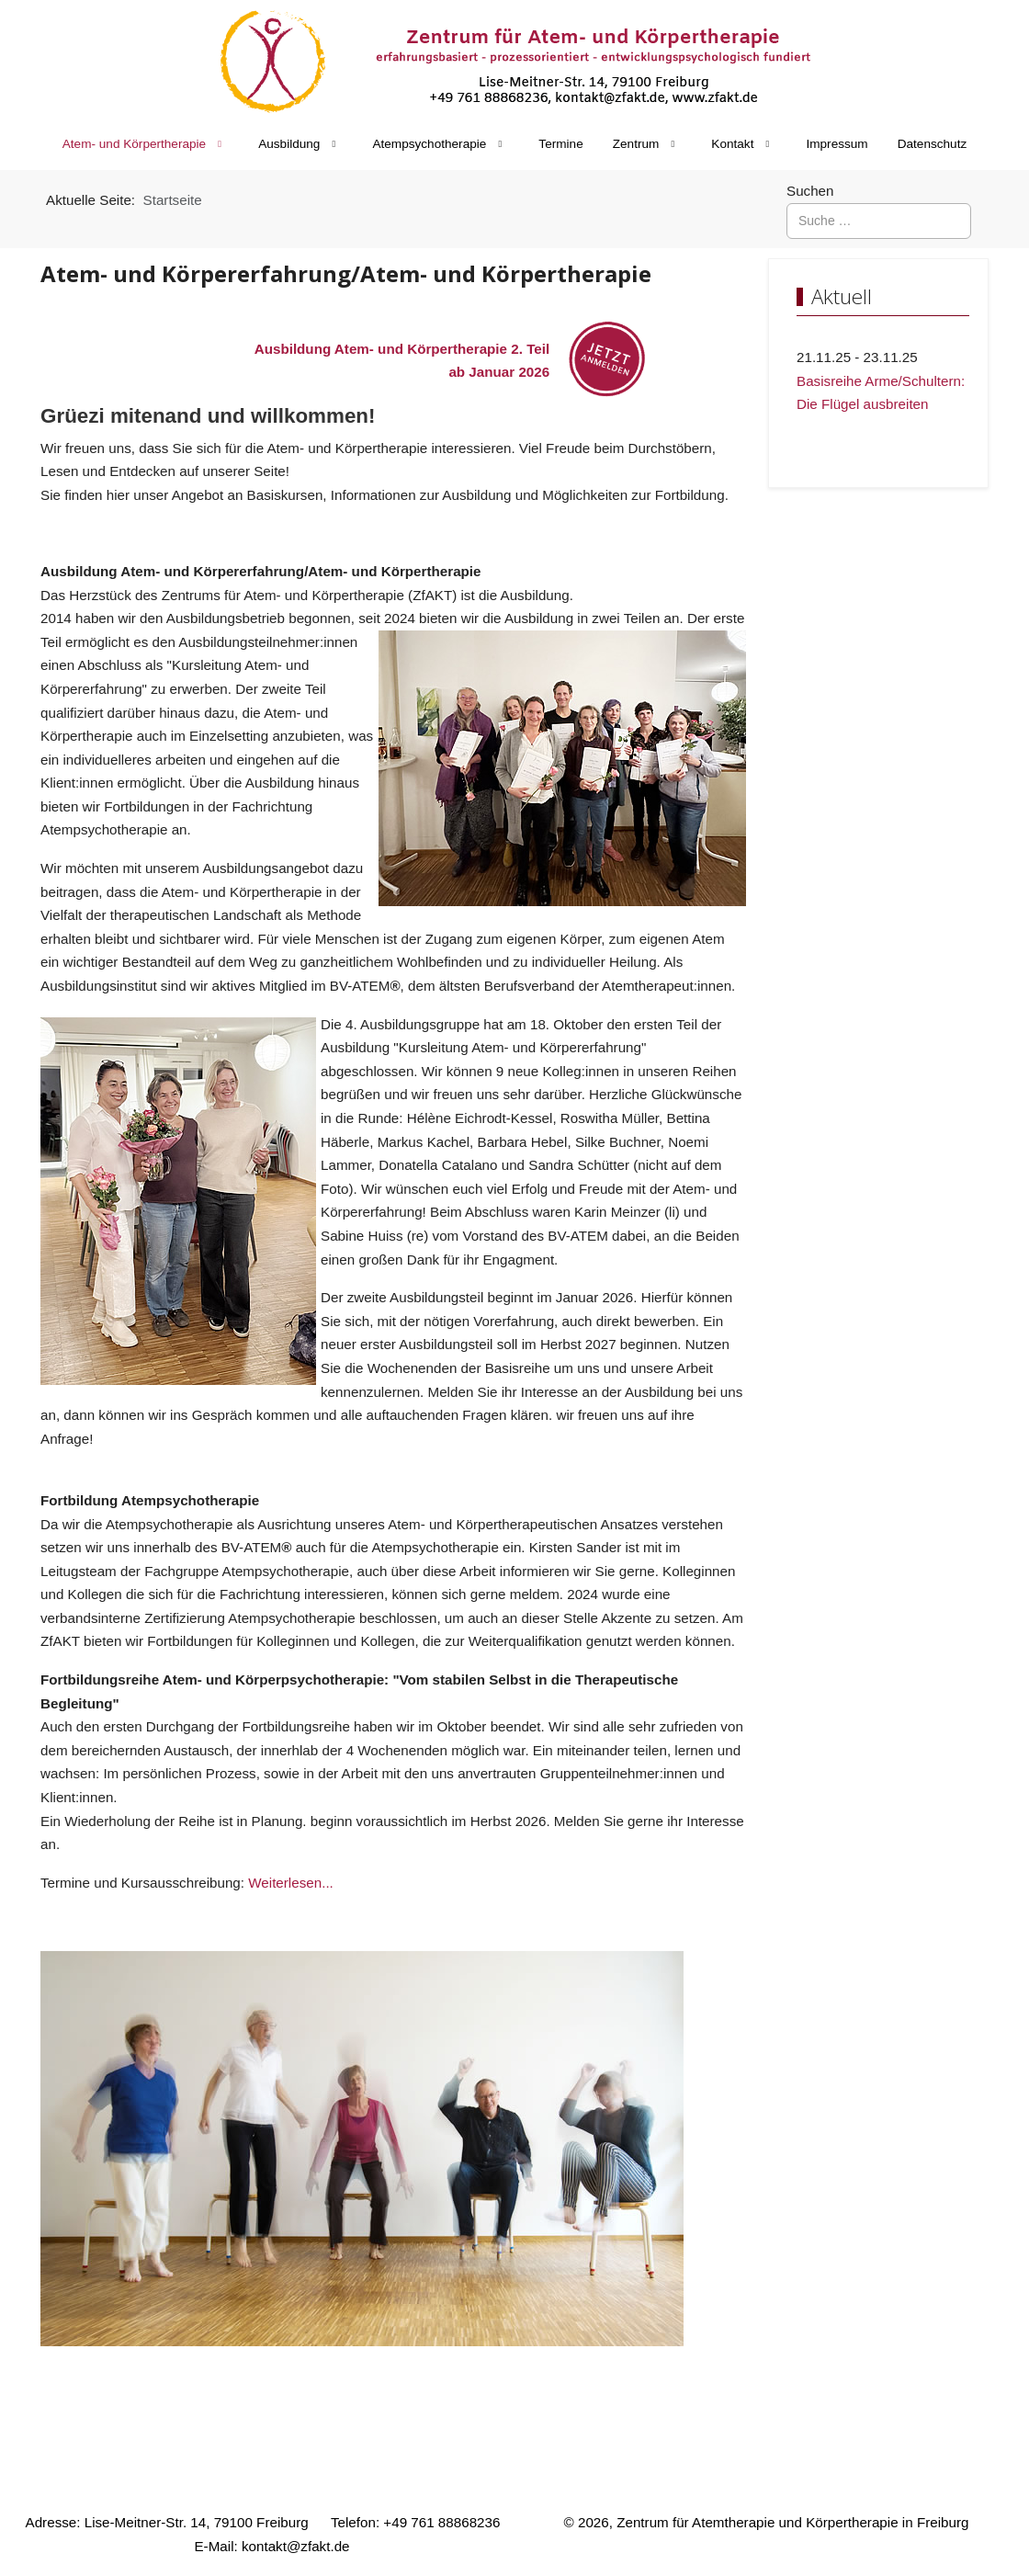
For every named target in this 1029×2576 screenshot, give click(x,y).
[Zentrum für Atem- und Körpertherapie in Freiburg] (514, 61)
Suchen (810, 191)
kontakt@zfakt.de (296, 2546)
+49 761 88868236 (441, 2522)
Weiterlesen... (291, 1882)
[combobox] (878, 221)
